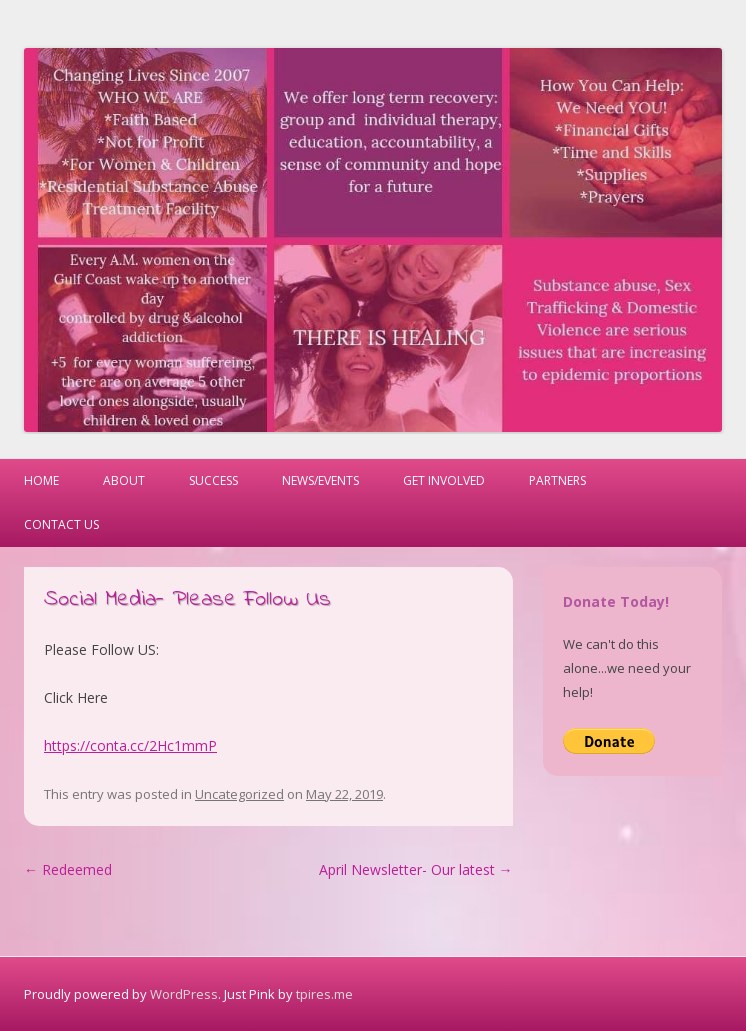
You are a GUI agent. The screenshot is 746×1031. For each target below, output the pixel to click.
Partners (557, 480)
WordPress (184, 994)
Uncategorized (239, 794)
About (124, 480)
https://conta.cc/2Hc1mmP (130, 745)
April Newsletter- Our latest (416, 869)
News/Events (320, 480)
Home (41, 480)
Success (213, 480)
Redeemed (68, 869)
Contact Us (61, 524)
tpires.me (324, 994)
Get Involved (444, 480)
